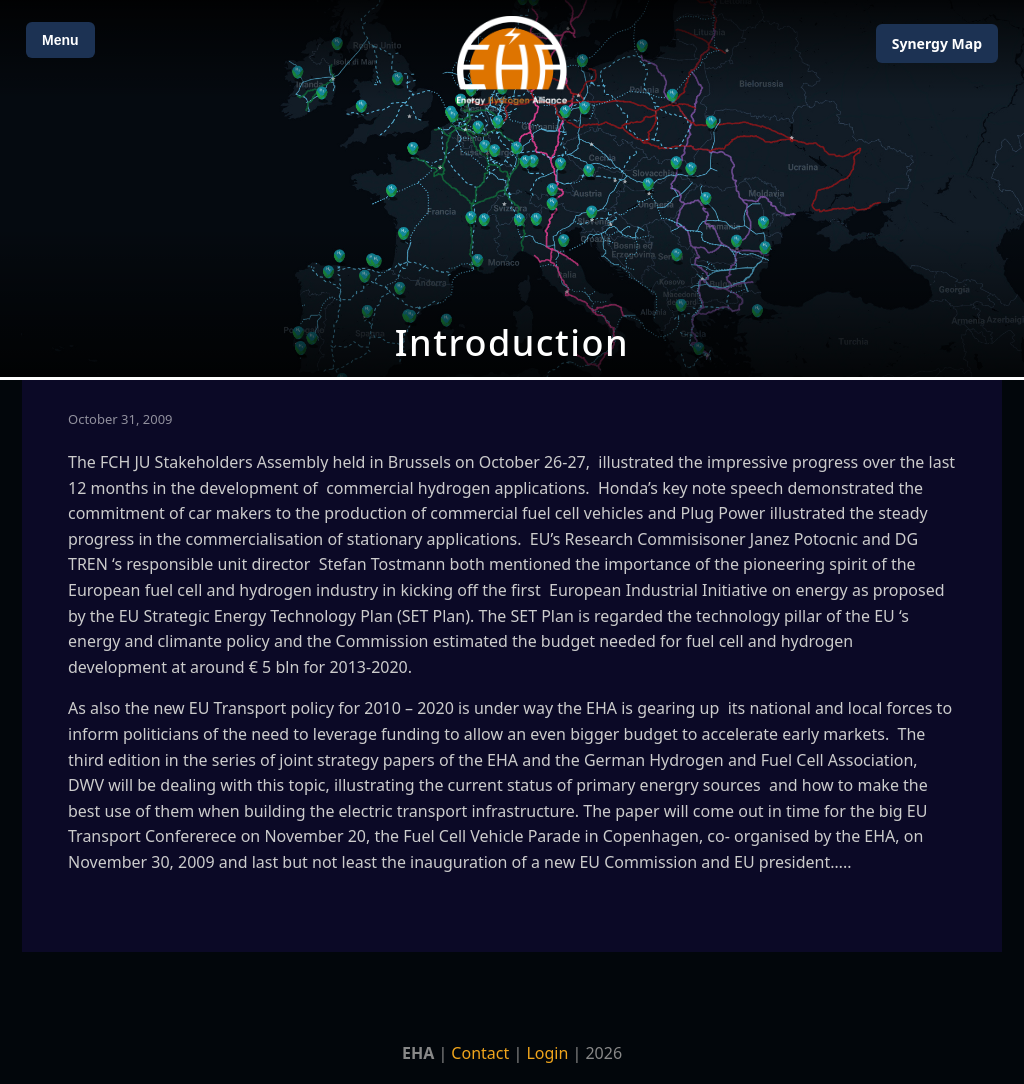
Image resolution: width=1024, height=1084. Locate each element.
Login (547, 1053)
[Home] (512, 60)
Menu (60, 40)
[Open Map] (512, 188)
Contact (480, 1053)
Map (937, 43)
